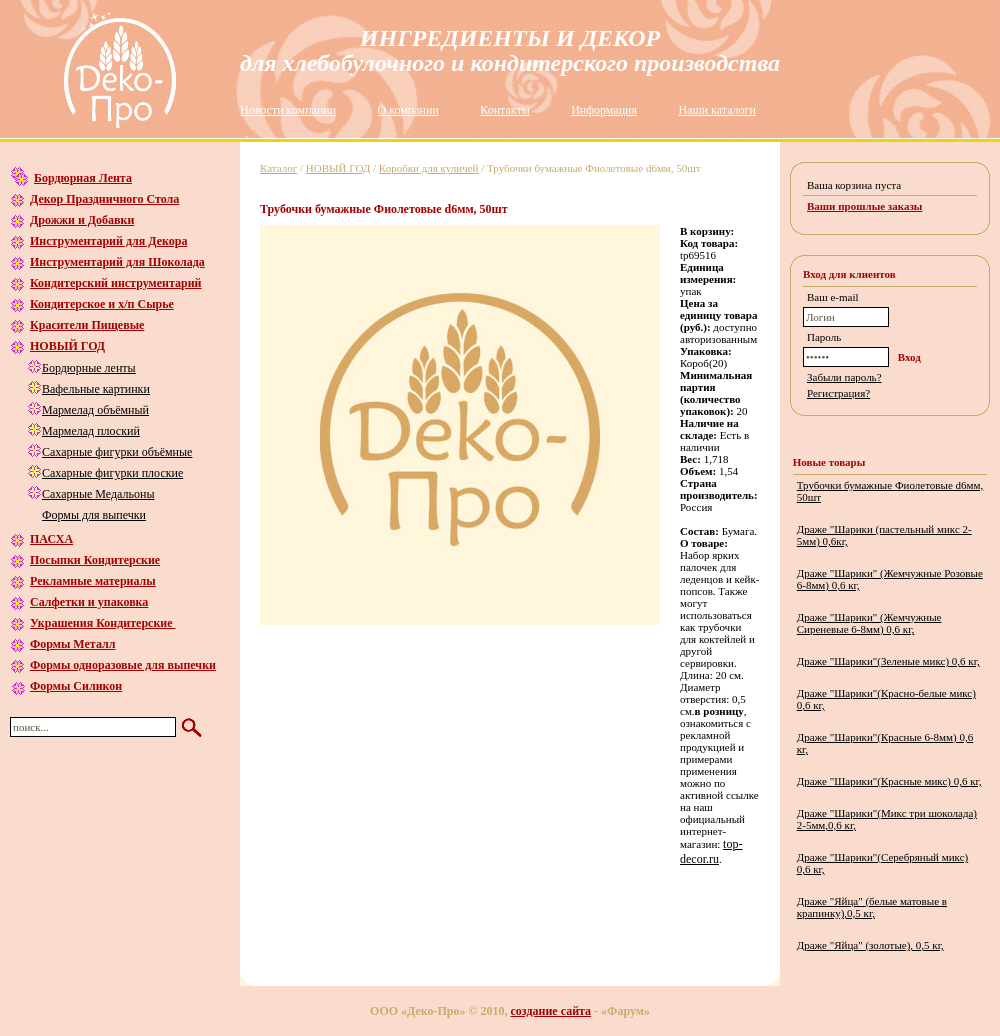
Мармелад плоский (91, 431)
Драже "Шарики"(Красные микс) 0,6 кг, (889, 781)
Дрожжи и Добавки (82, 220)
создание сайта (551, 1011)
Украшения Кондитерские (103, 623)
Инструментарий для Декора (108, 241)
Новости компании (288, 110)
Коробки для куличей (429, 168)
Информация (604, 110)
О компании (408, 110)
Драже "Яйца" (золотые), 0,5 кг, (870, 945)
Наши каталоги (716, 110)
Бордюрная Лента (83, 178)
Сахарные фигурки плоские (112, 473)
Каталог (278, 168)
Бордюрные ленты (89, 368)
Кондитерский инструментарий (115, 283)
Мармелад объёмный (95, 410)
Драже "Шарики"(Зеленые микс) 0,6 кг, (888, 661)
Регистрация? (838, 393)
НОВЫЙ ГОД (67, 346)
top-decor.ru (711, 851)
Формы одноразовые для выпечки (123, 665)
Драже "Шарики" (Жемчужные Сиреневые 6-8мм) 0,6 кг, (869, 623)
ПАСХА (51, 539)
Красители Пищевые (87, 325)
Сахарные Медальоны (98, 494)
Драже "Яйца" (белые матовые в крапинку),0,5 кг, (872, 907)
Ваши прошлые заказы (864, 206)
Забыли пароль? (844, 377)
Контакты (505, 110)
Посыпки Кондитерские (95, 560)
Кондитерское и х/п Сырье (102, 304)
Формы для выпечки (94, 515)
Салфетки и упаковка (89, 602)
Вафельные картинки (96, 389)
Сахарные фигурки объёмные (117, 452)
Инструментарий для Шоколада (117, 262)
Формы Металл (72, 644)
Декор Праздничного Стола (104, 199)
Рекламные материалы (93, 581)
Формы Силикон (76, 686)
